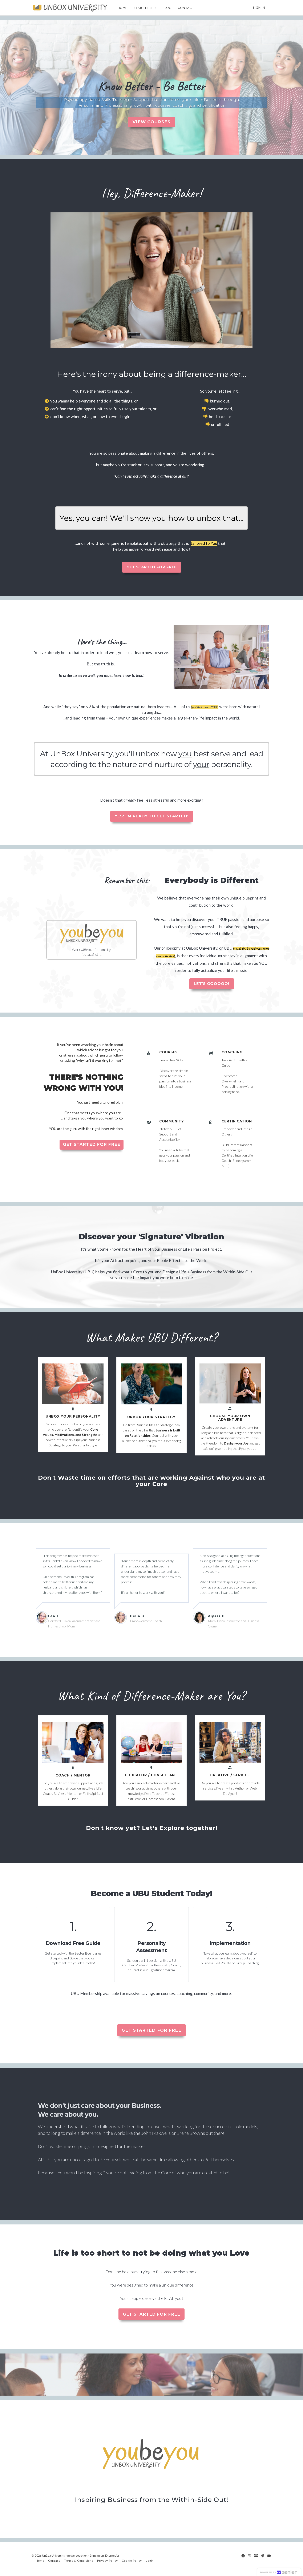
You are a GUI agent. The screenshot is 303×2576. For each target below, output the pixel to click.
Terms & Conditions (78, 2560)
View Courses (151, 121)
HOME (122, 7)
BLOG (167, 7)
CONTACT (186, 7)
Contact (54, 2560)
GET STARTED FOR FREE (151, 567)
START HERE (145, 7)
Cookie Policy (132, 2560)
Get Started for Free (151, 2030)
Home (40, 2560)
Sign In (259, 7)
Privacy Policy (107, 2560)
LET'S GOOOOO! (211, 983)
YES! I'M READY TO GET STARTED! (152, 816)
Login (150, 2560)
